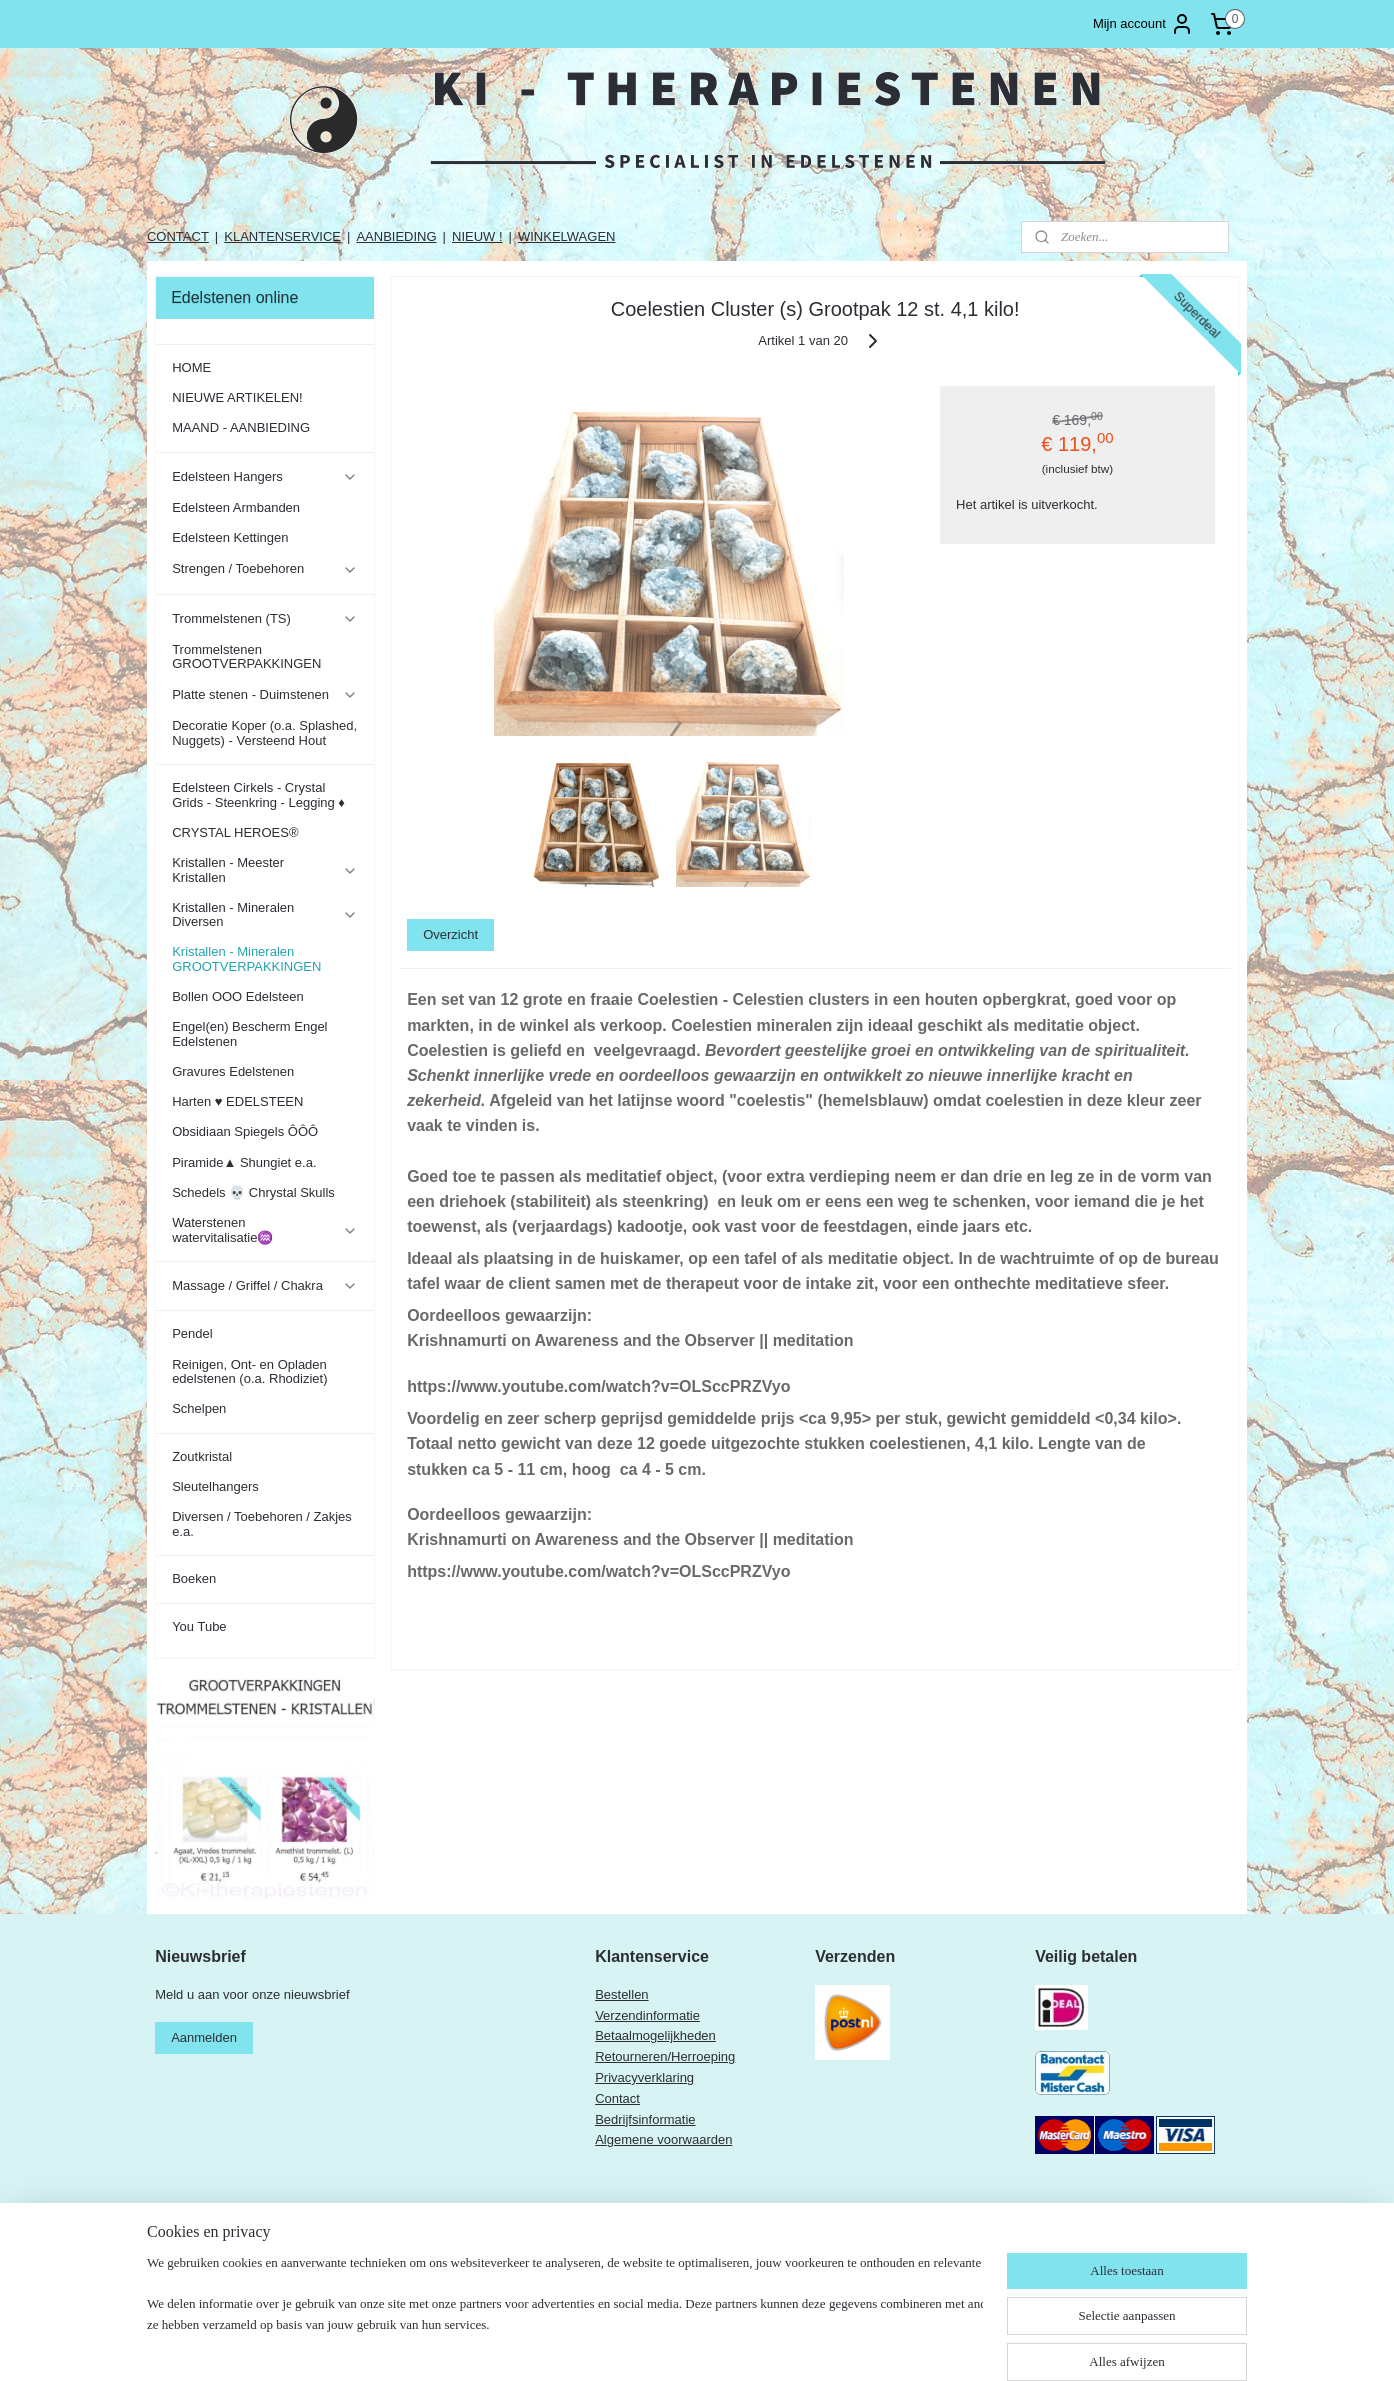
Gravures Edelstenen (233, 1071)
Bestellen (621, 1994)
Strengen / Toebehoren (264, 569)
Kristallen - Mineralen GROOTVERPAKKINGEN (246, 958)
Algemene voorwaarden (663, 2139)
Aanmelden (204, 2037)
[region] (565, 2317)
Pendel (192, 1333)
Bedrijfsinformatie (645, 2119)
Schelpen (199, 1408)
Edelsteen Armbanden (236, 507)
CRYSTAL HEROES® (235, 832)
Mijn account (1143, 24)
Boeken (194, 1578)
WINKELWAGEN (567, 236)
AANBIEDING (396, 236)
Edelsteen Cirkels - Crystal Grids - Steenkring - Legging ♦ (258, 794)
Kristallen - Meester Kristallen (264, 869)
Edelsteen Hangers (264, 477)
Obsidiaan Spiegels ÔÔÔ (245, 1131)
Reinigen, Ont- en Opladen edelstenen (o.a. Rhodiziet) (249, 1371)
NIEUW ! (477, 236)
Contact (617, 2098)
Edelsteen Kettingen (230, 537)
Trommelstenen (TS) (264, 619)
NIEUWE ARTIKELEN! (237, 397)
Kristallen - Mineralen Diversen (264, 914)
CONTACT (178, 236)
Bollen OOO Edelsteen (238, 996)
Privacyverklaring (644, 2077)
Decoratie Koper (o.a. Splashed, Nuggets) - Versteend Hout (264, 732)
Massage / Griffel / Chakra (264, 1286)
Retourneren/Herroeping (665, 2056)
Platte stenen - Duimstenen (264, 695)
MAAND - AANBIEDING (241, 427)
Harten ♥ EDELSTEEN (237, 1101)
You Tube (199, 1626)
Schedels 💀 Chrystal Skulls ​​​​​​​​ (255, 1192)
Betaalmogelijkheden (655, 2035)
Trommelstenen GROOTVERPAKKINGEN (246, 656)
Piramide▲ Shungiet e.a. (244, 1162)
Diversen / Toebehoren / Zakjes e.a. (262, 1523)
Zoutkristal (202, 1456)
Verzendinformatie (647, 2015)
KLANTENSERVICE (282, 236)
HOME (191, 367)
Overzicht (450, 934)
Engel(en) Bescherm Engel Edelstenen (249, 1033)
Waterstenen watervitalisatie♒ (264, 1229)
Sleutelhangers (215, 1486)
